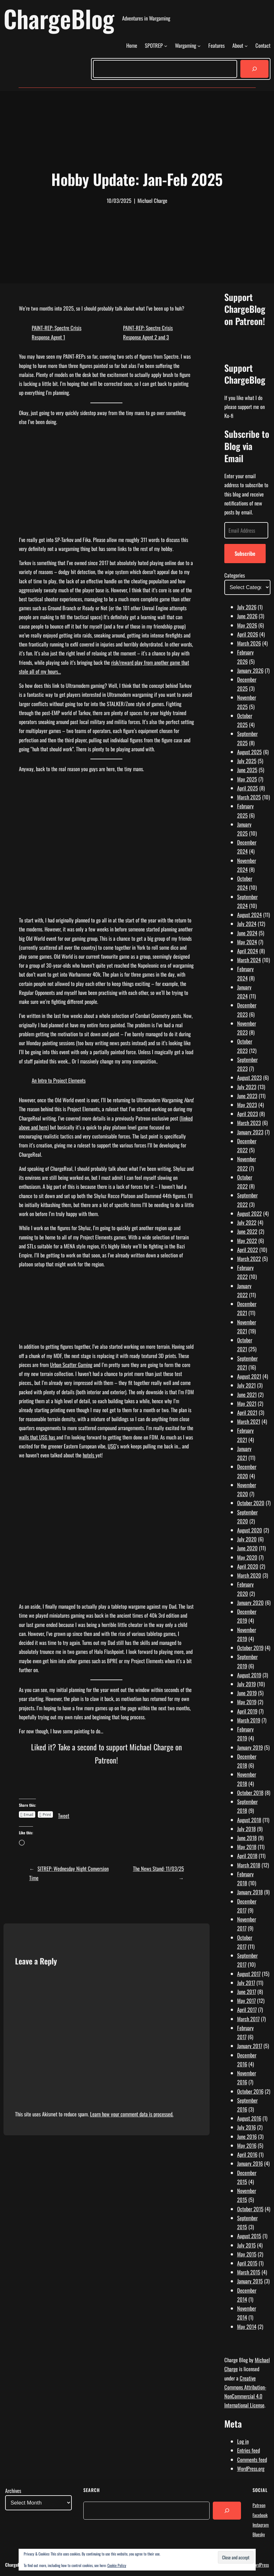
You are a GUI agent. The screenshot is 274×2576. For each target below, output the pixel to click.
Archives (13, 2491)
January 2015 (250, 2281)
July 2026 (246, 607)
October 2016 (250, 2091)
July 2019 (246, 1684)
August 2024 (249, 915)
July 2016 (246, 2127)
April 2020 (247, 1566)
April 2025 (247, 788)
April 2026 (247, 634)
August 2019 (249, 1675)
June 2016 (247, 2136)
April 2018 (247, 1856)
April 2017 (247, 2009)
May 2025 (247, 779)
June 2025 (247, 770)
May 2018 (246, 1847)
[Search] (254, 69)
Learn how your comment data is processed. (131, 2114)
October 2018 (250, 1792)
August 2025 (249, 752)
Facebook (260, 2515)
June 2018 (247, 1838)
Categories (234, 575)
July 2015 (246, 2245)
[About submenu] (246, 45)
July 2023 (246, 1087)
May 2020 (247, 1557)
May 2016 (246, 2145)
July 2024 (246, 924)
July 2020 (247, 1539)
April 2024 (247, 951)
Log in (243, 2441)
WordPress (260, 2564)
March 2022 (249, 1259)
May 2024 (247, 942)
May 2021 (246, 1403)
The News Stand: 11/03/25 (158, 1868)
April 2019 (247, 1711)
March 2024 (249, 960)
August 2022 (249, 1213)
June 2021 (247, 1394)
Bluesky (259, 2534)
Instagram (261, 2524)
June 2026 (247, 616)
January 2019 (250, 1747)
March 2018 (248, 1865)
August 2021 (249, 1376)
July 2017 (246, 1983)
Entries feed (248, 2450)
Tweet (63, 1814)
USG (112, 1446)
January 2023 (250, 1132)
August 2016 (249, 2118)
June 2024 (247, 933)
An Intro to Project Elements (59, 1080)
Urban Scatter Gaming (71, 1365)
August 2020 (249, 1530)
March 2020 (249, 1575)
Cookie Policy (116, 2565)
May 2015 (246, 2254)
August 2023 (249, 1077)
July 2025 (246, 761)
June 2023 (247, 1096)
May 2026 (247, 625)
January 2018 (250, 1892)
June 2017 (246, 1992)
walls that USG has (37, 1437)
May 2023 (247, 1105)
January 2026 (250, 670)
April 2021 (247, 1412)
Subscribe (245, 553)
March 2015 (248, 2272)
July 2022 (246, 1222)
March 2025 (249, 797)
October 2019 (250, 1648)
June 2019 (247, 1693)
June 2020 (247, 1548)
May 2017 (246, 2001)
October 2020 (250, 1503)
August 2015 (249, 2236)
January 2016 (250, 2163)
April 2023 (247, 1114)
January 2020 (250, 1602)
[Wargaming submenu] (199, 45)
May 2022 (247, 1241)
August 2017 (249, 1974)
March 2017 (248, 2019)
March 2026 (249, 643)
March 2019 (248, 1720)
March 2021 (248, 1421)
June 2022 (247, 1231)
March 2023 (249, 1123)
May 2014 (246, 2326)
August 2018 (249, 1820)
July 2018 (246, 1829)
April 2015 (247, 2263)
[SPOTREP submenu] (165, 45)
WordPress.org (250, 2468)
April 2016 (247, 2154)
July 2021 (246, 1385)
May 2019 (246, 1702)
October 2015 (250, 2209)
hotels (89, 1455)
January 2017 (249, 2046)
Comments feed (252, 2459)
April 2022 (247, 1250)
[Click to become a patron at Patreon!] (106, 1789)
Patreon (259, 2505)
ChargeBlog (59, 18)
